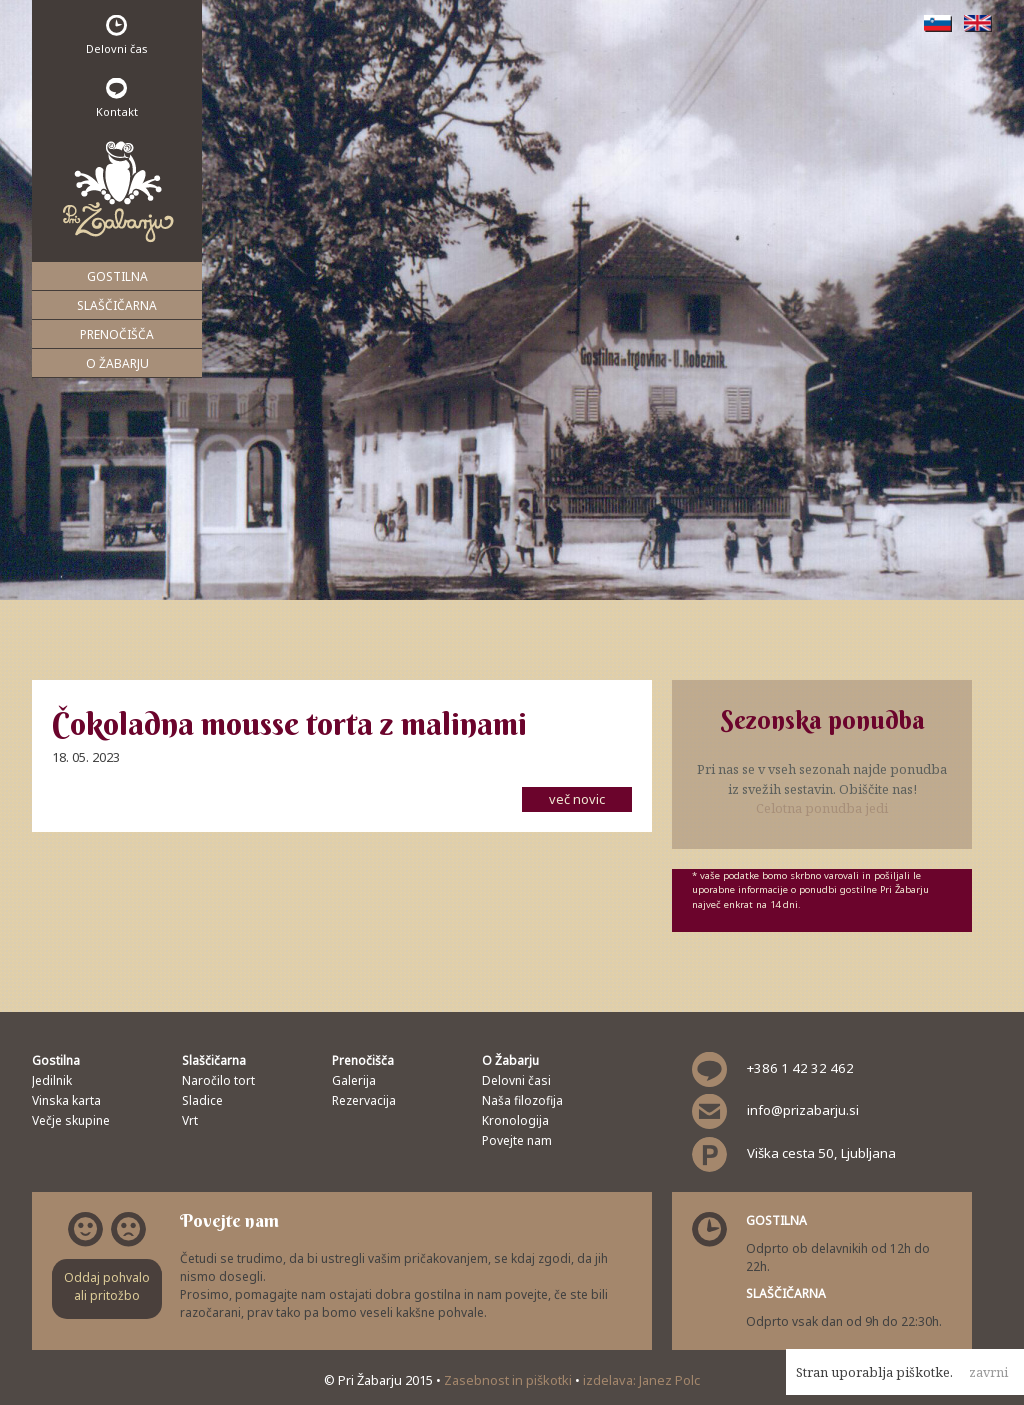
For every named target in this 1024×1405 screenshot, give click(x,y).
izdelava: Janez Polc (641, 1380)
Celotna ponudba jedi (822, 808)
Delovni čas (117, 35)
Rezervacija (364, 1100)
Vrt (190, 1120)
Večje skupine (71, 1120)
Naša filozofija (522, 1100)
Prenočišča (117, 334)
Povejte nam (517, 1140)
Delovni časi (516, 1080)
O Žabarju (117, 363)
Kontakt (117, 98)
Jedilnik (52, 1080)
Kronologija (515, 1120)
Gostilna (117, 276)
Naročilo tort (218, 1080)
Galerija (354, 1080)
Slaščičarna (117, 305)
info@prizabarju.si (803, 1110)
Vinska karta (66, 1100)
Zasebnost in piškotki (509, 1380)
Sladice (202, 1100)
